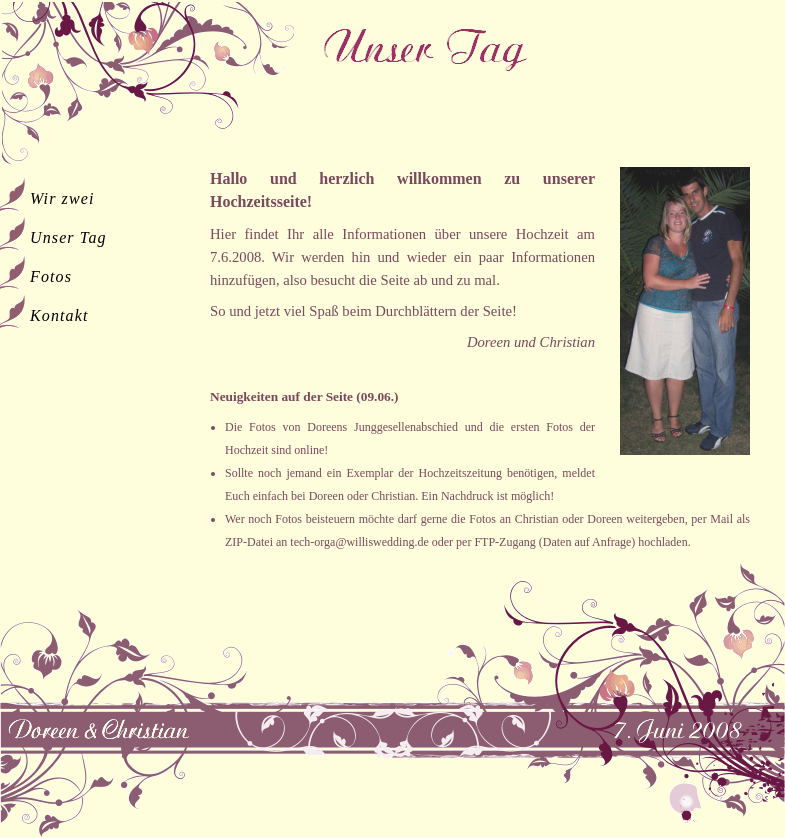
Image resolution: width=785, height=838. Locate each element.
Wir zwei (62, 198)
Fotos (51, 276)
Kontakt (59, 315)
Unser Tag (68, 237)
